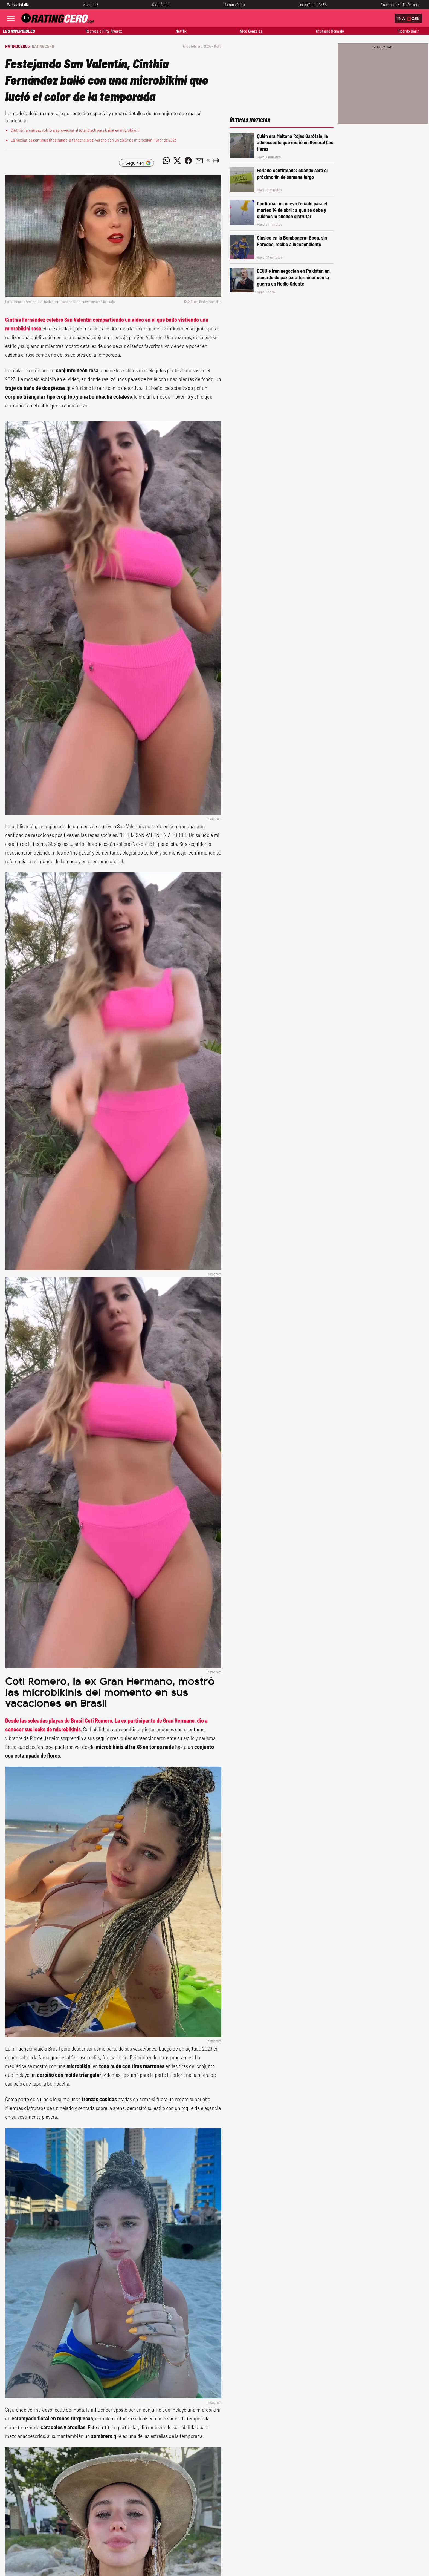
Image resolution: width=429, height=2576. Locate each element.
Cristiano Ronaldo (330, 31)
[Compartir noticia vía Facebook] (188, 160)
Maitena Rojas (234, 4)
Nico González (251, 31)
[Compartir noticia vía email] (199, 160)
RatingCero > (17, 46)
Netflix (181, 31)
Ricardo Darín (408, 31)
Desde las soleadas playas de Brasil (45, 1720)
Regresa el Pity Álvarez (104, 31)
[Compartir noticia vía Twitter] (177, 160)
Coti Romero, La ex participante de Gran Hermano (140, 1720)
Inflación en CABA (313, 4)
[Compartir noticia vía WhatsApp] (166, 160)
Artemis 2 (90, 4)
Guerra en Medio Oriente (400, 4)
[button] (215, 160)
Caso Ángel (160, 4)
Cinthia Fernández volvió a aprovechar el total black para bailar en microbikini (75, 130)
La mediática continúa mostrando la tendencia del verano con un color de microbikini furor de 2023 (93, 139)
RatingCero (43, 46)
